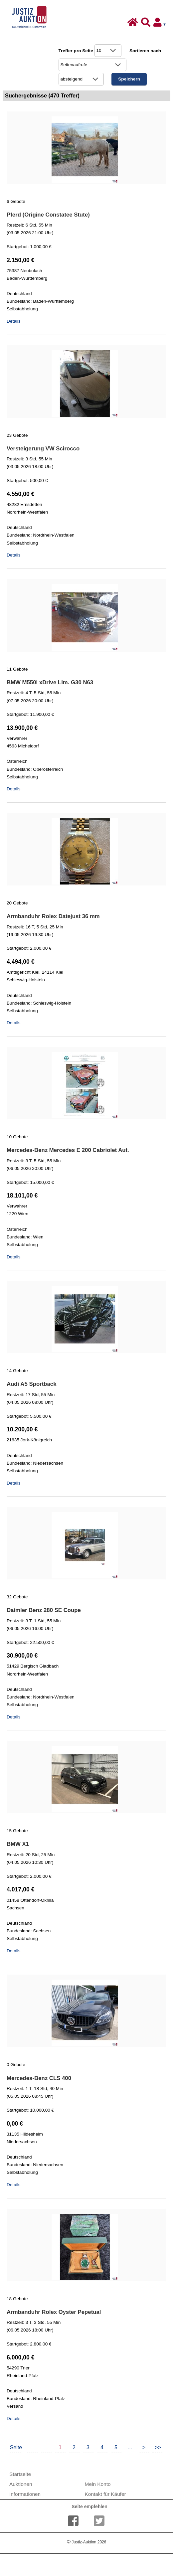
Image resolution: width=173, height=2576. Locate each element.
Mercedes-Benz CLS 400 (39, 2078)
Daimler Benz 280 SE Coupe (44, 1610)
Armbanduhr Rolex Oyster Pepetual (54, 2312)
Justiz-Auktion (86, 2542)
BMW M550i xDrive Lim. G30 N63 (50, 682)
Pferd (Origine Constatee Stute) (48, 215)
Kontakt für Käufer (105, 2494)
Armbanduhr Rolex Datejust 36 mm (53, 916)
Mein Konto (98, 2484)
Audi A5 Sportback (32, 1384)
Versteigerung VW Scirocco (43, 448)
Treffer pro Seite (76, 50)
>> (158, 2447)
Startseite (20, 2474)
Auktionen (20, 2484)
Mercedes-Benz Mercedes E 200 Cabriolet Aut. (68, 1150)
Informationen (25, 2494)
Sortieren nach (145, 50)
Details (14, 321)
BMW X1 (18, 1844)
